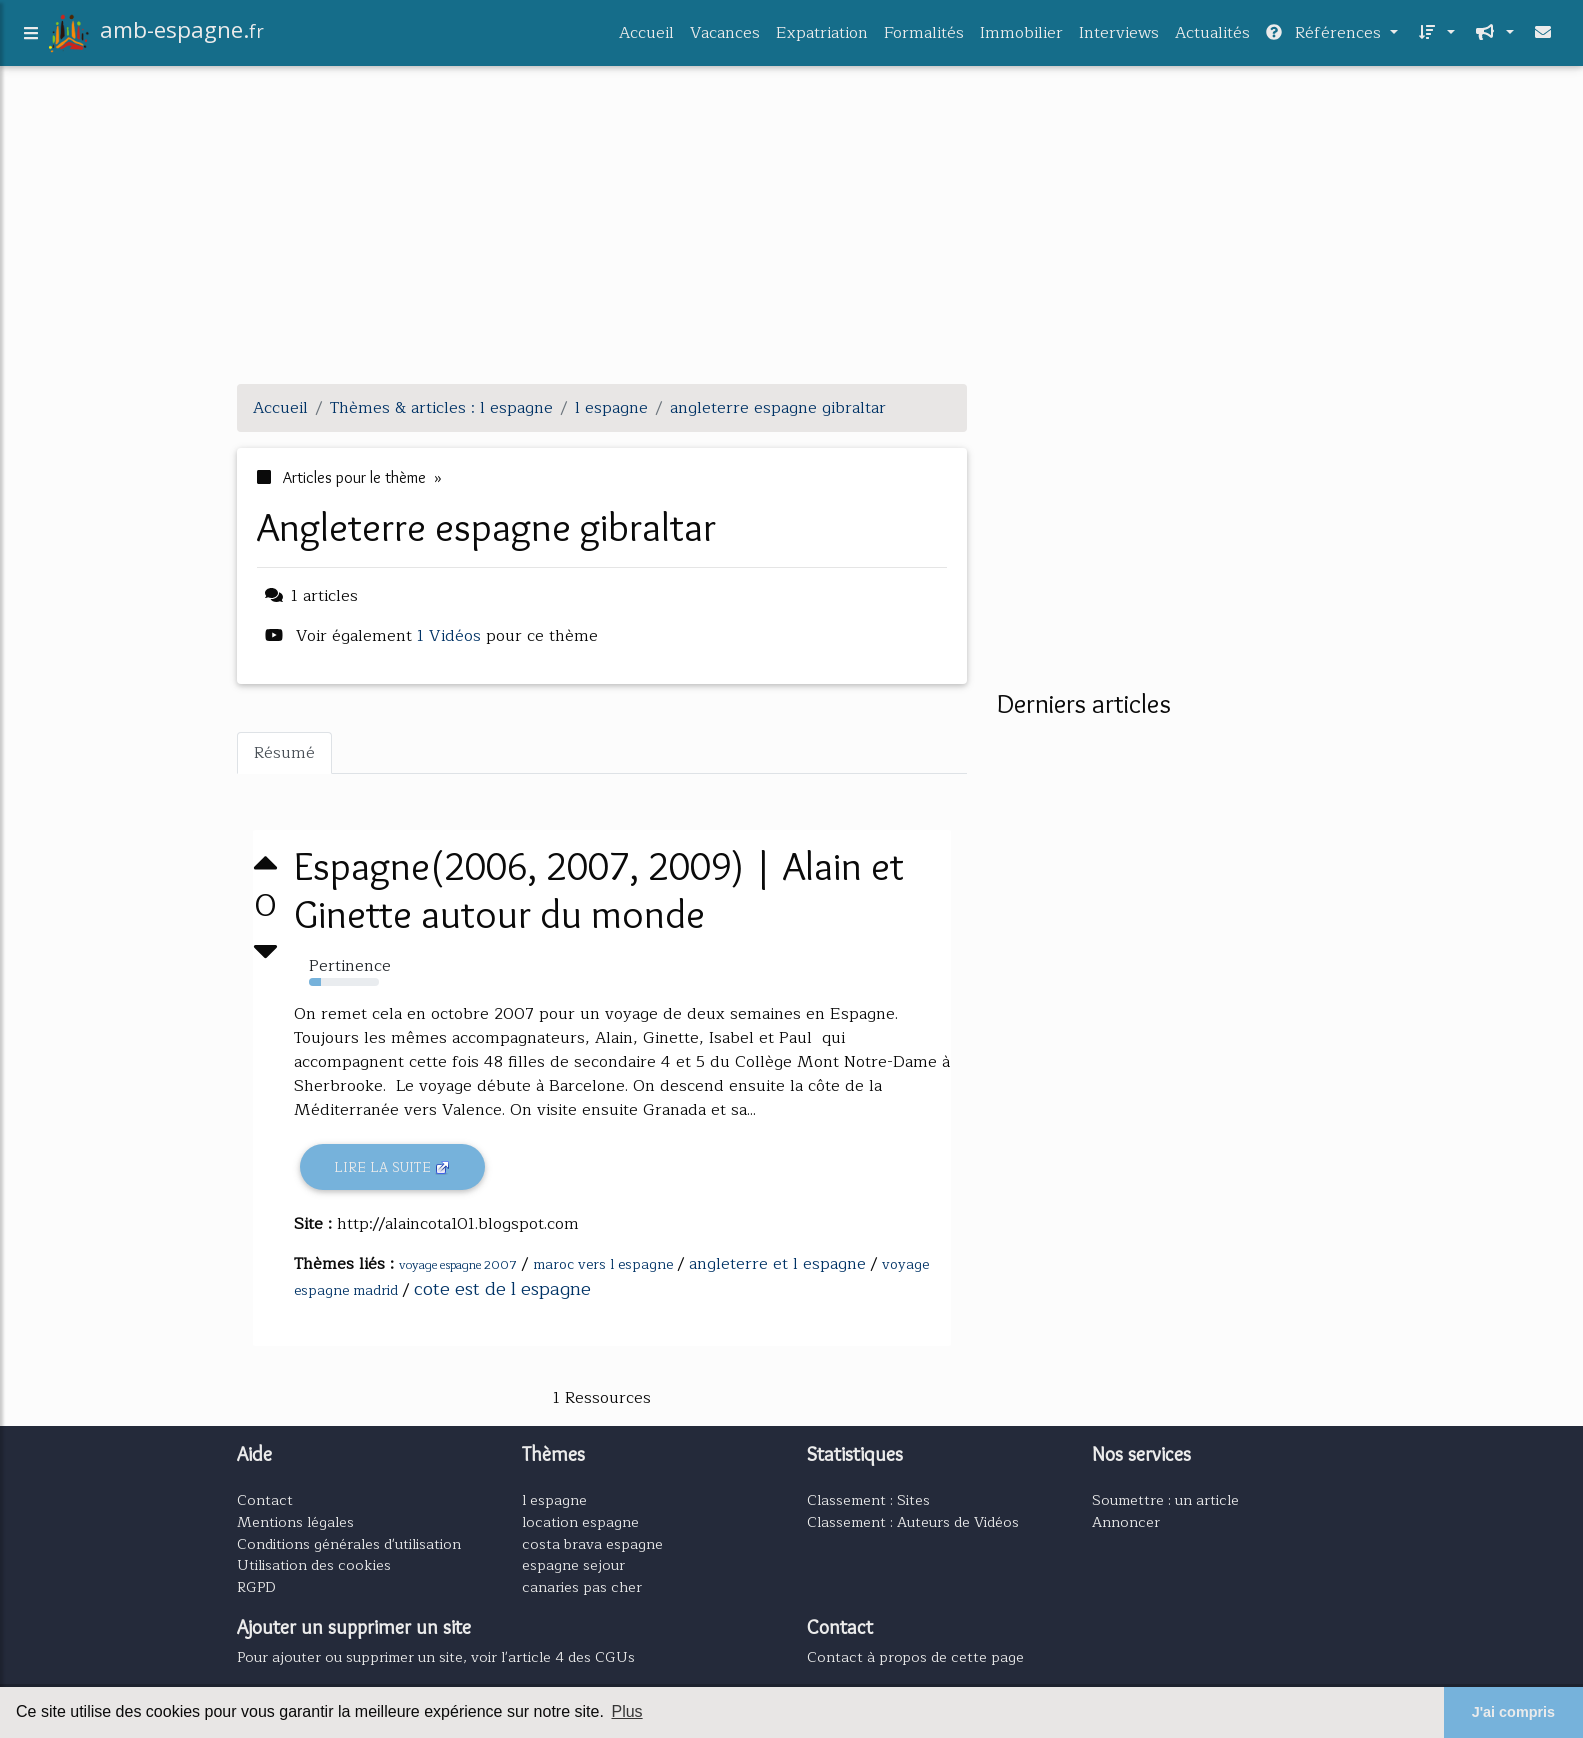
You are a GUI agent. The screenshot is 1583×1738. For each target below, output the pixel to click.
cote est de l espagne (502, 1289)
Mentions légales (295, 1522)
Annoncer (1126, 1522)
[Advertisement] (792, 228)
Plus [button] (626, 1711)
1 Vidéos (451, 636)
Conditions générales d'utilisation (349, 1544)
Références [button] (1326, 37)
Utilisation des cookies (314, 1565)
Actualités (1212, 37)
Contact (265, 1500)
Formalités (924, 37)
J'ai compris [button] (1513, 1712)
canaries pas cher (582, 1587)
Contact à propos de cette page (915, 1657)
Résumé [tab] (284, 753)
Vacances (725, 37)
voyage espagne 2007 (458, 1265)
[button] (1434, 37)
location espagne (580, 1522)
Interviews (1119, 37)
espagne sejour (573, 1565)
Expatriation (822, 37)
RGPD (256, 1587)
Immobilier (1021, 37)
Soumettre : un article (1165, 1500)
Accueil (646, 37)
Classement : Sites (868, 1500)
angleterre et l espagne (777, 1264)
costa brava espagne (592, 1544)
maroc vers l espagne (603, 1264)
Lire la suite (392, 1167)
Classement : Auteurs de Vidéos (913, 1522)
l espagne (554, 1500)
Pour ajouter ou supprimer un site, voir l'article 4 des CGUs (436, 1657)
